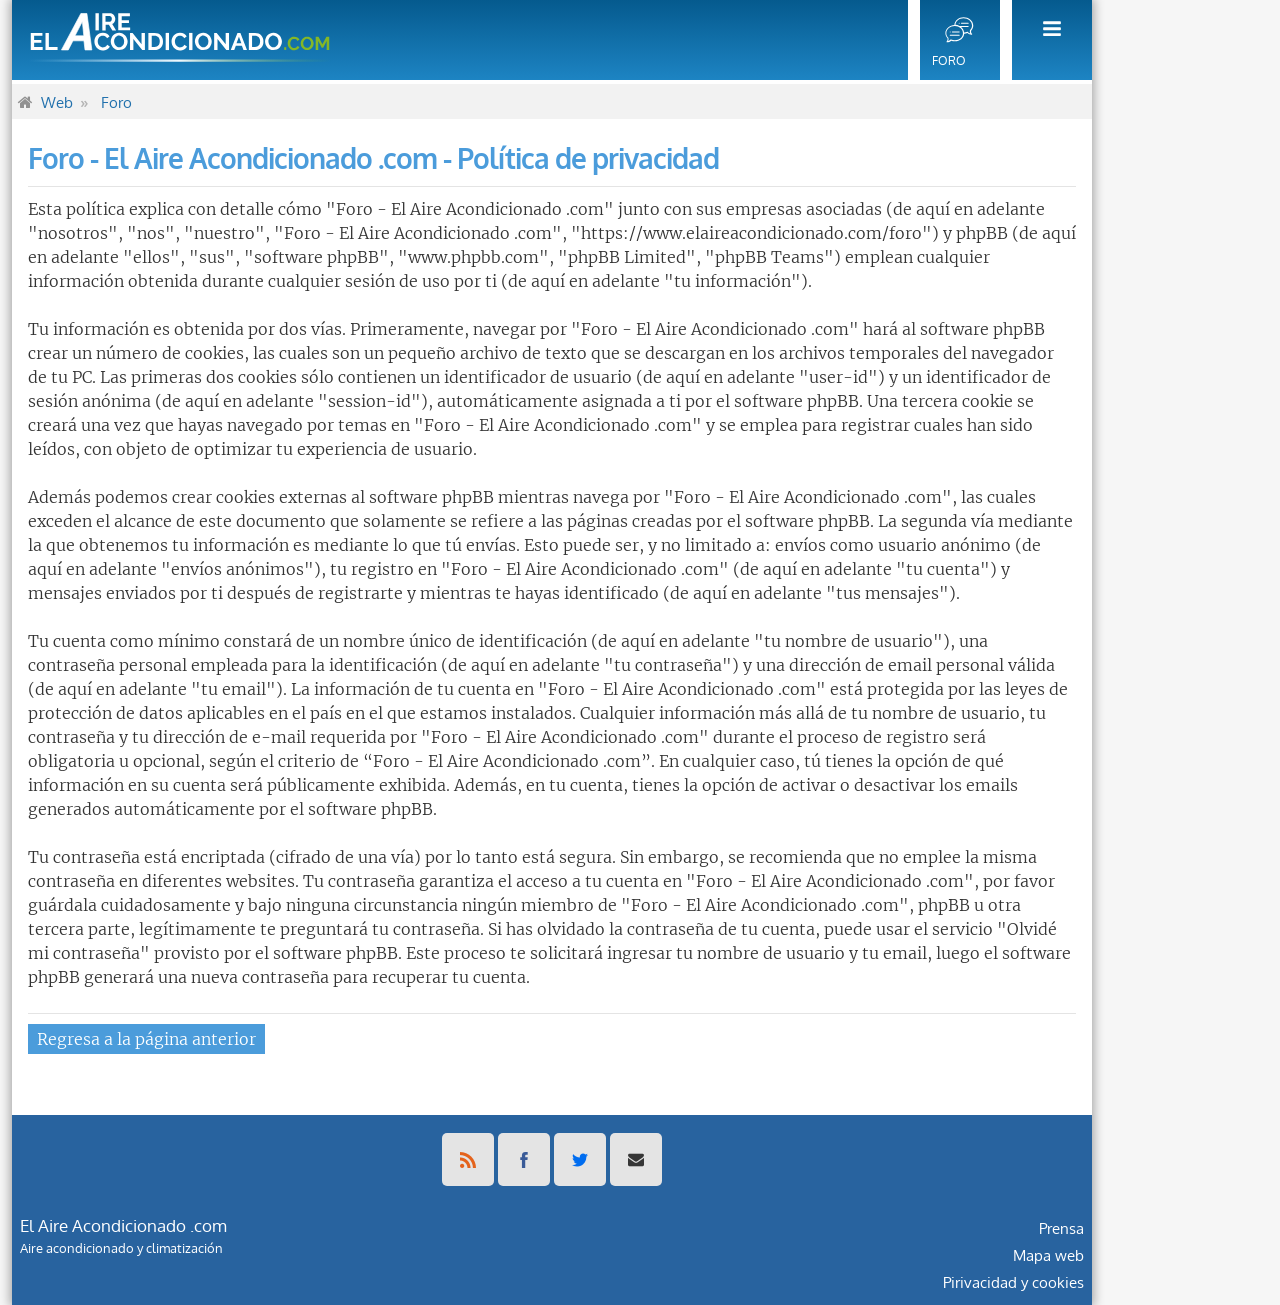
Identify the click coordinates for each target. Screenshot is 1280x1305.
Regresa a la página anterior (146, 1039)
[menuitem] (1046, 40)
